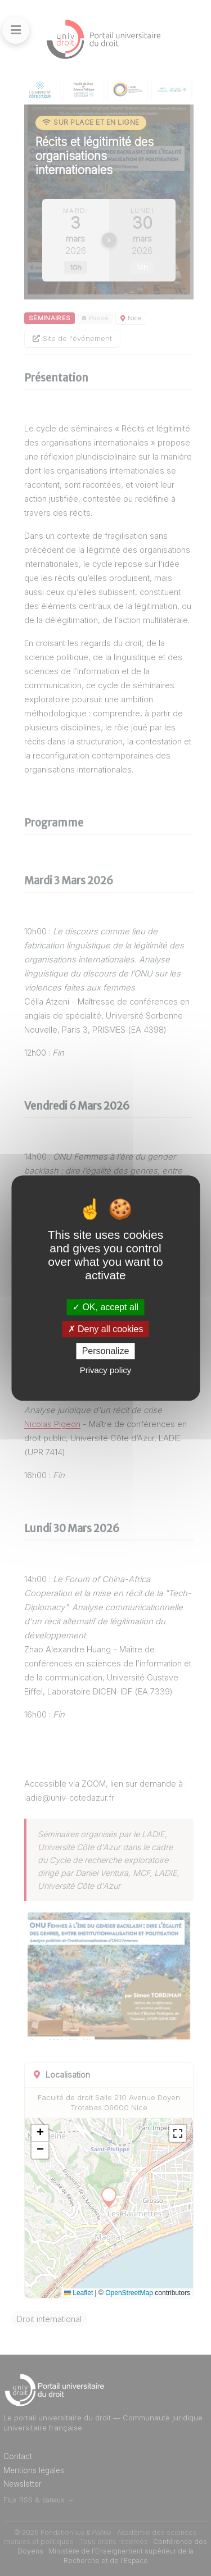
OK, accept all (105, 1307)
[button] (40, 2133)
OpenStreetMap (129, 2293)
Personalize (105, 1351)
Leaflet (78, 2293)
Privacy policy (106, 1370)
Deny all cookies (105, 1329)
